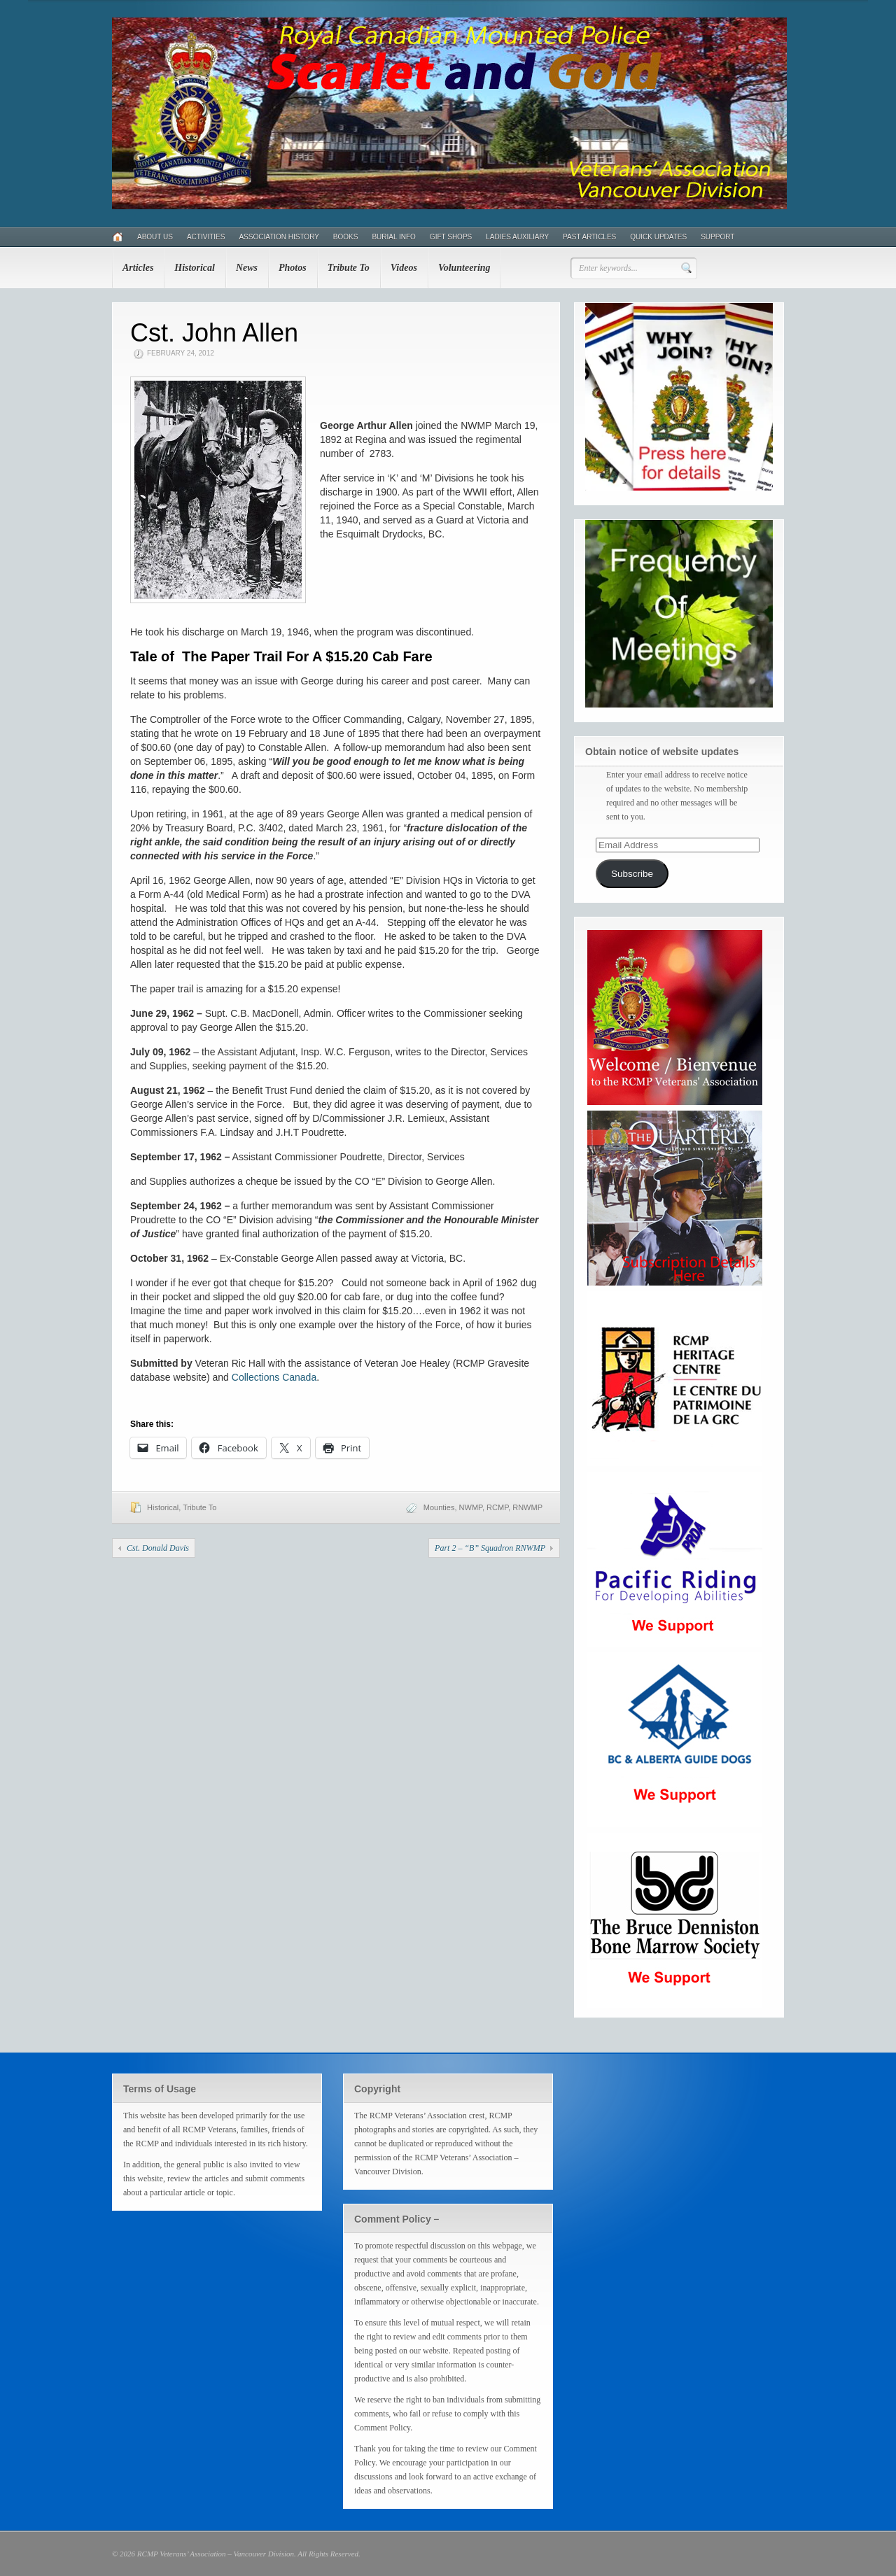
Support (717, 237)
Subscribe (632, 873)
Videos (404, 267)
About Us (155, 237)
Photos (293, 267)
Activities (206, 237)
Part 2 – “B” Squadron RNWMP (490, 1548)
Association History (278, 237)
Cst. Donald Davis (158, 1548)
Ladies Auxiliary (517, 237)
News (247, 267)
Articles (137, 267)
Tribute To (349, 267)
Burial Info (393, 237)
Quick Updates (658, 237)
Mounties (439, 1507)
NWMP (470, 1507)
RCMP (497, 1507)
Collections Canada (274, 1377)
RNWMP (527, 1507)
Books (345, 237)
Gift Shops (451, 237)
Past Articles (589, 237)
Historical (194, 267)
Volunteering (464, 267)
